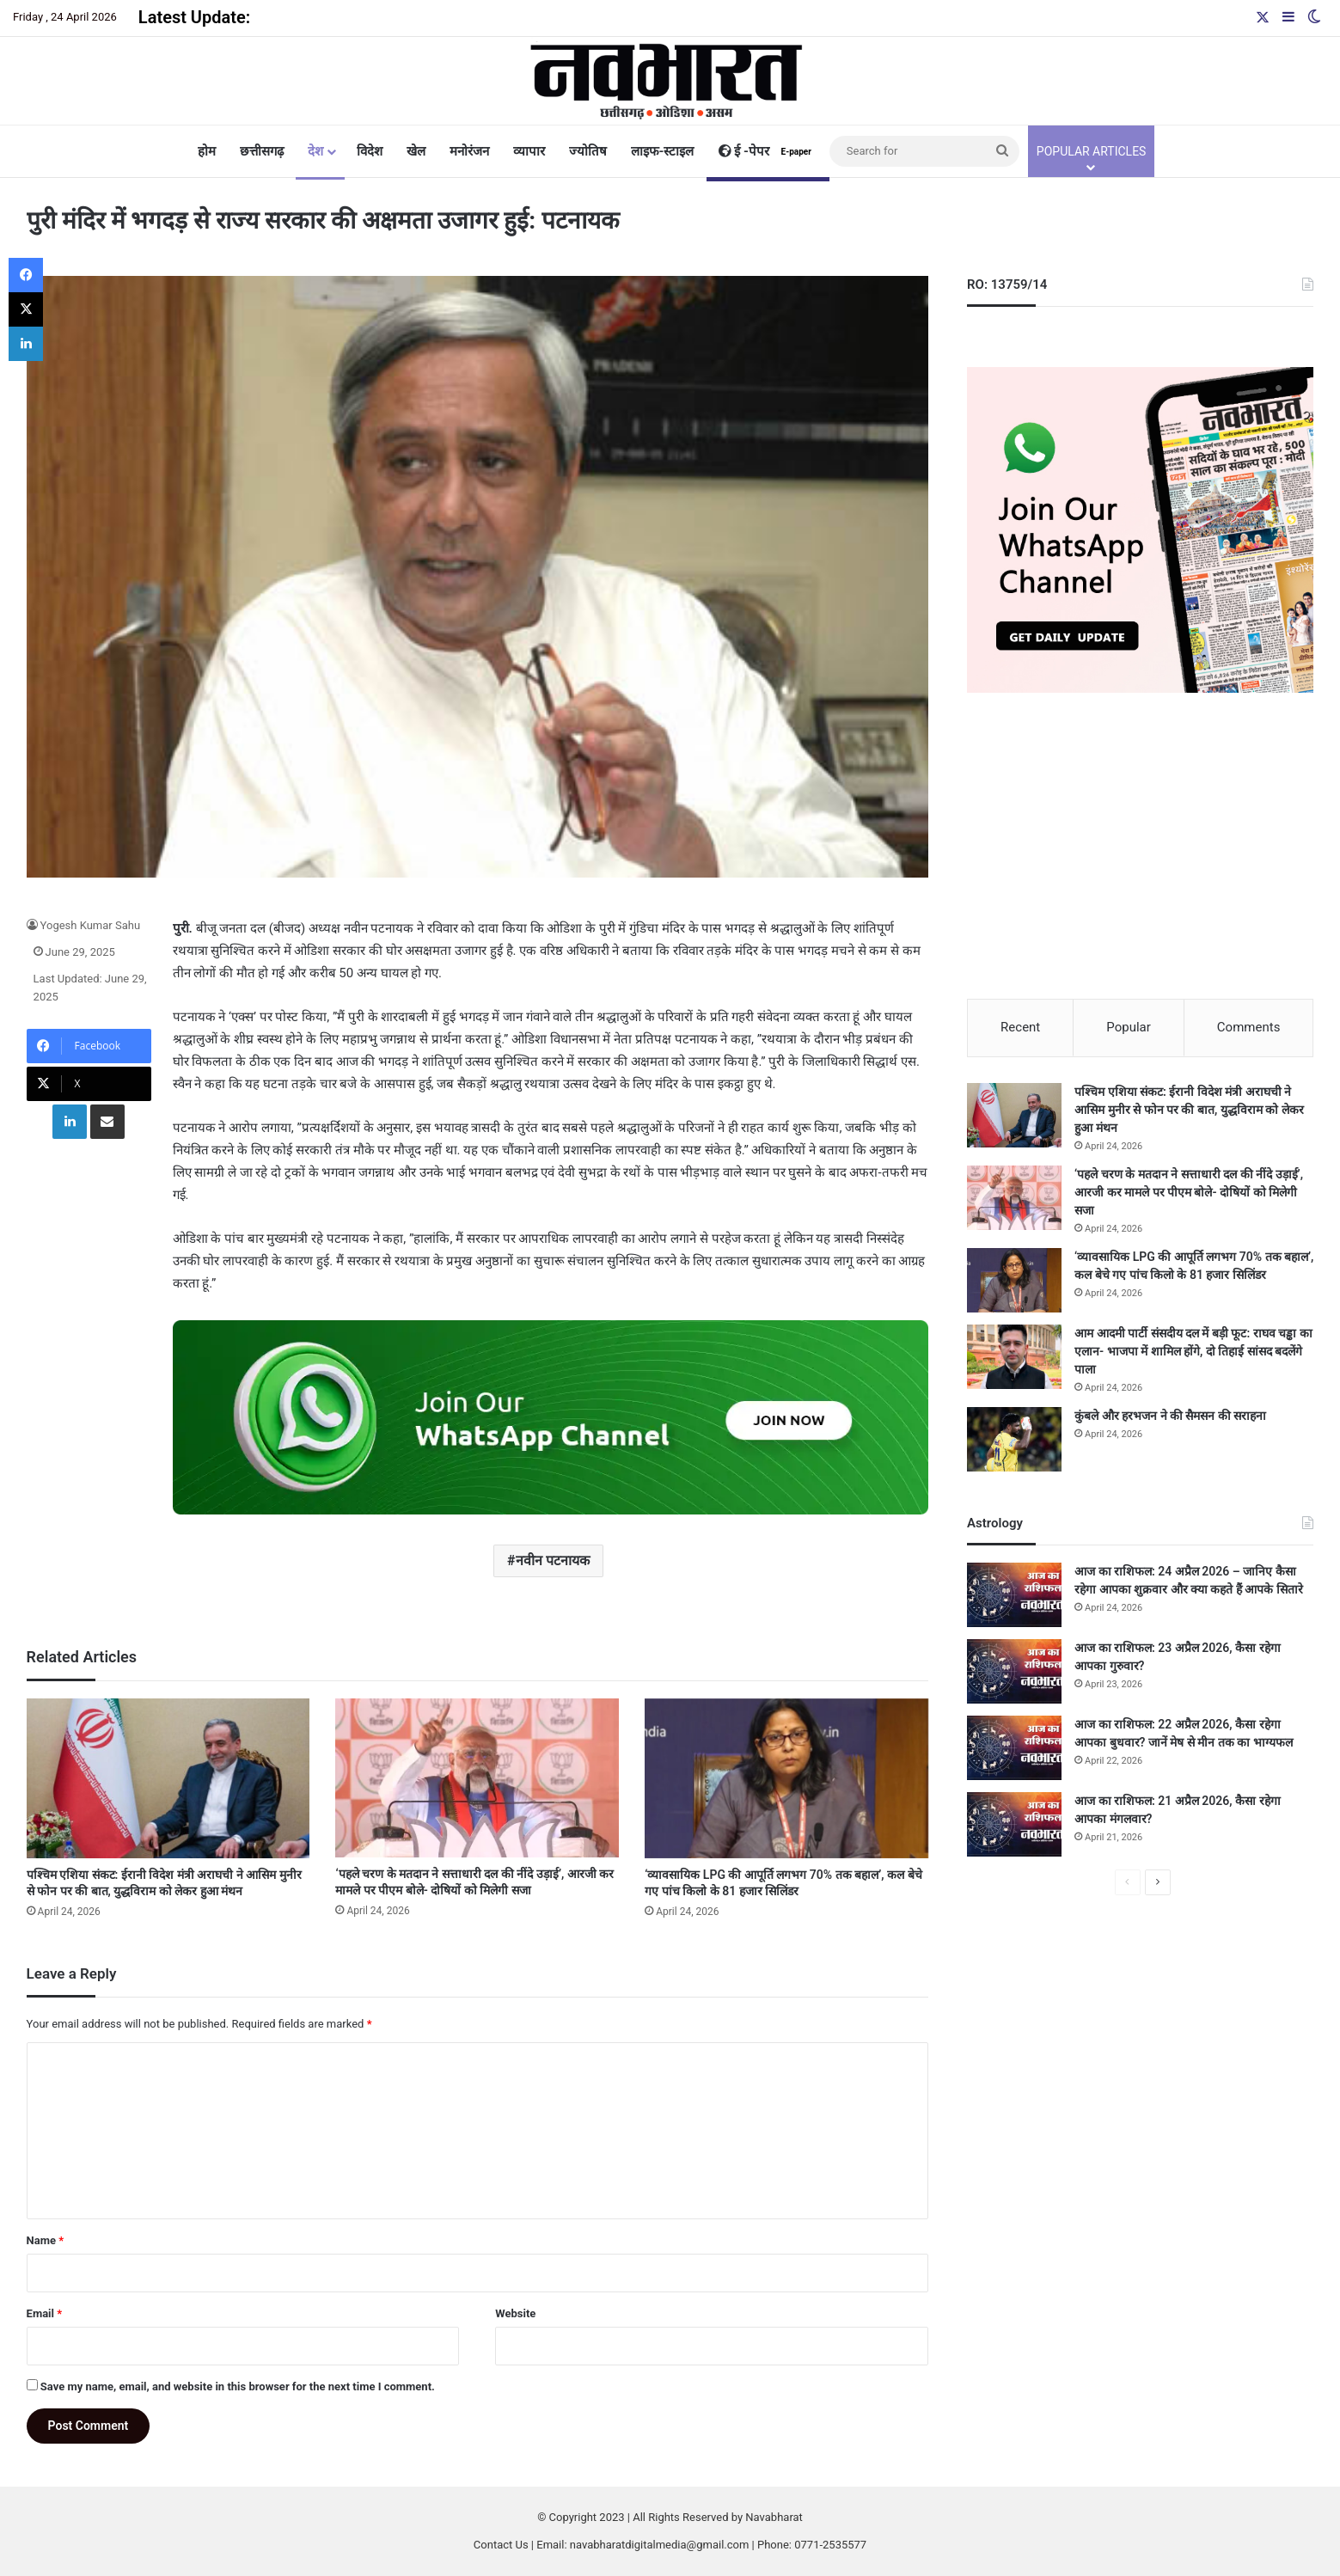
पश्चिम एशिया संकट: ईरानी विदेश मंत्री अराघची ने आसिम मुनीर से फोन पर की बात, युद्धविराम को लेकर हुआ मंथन (1189, 1110)
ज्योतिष (588, 151)
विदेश (369, 151)
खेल (416, 151)
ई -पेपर (768, 151)
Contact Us (501, 2544)
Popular (1128, 1027)
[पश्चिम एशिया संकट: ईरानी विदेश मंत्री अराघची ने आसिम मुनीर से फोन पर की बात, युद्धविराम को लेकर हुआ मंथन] (168, 1778)
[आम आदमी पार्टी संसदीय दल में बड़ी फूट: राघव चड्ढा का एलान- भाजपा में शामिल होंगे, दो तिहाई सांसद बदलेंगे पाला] (1014, 1357)
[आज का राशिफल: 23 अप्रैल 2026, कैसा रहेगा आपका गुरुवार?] (1014, 1671)
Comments (1249, 1027)
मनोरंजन (469, 151)
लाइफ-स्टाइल (662, 151)
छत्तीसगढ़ (262, 151)
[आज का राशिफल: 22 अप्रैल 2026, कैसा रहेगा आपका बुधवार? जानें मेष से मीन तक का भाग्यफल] (1014, 1748)
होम (207, 151)
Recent (1020, 1027)
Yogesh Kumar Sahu (90, 925)
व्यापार (529, 151)
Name (45, 2240)
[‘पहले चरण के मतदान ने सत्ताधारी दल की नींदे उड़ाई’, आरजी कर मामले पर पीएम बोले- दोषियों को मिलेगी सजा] (477, 1777)
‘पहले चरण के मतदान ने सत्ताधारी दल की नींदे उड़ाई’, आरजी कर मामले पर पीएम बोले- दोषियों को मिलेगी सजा (1188, 1192)
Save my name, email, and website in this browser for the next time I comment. (237, 2386)
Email (45, 2313)
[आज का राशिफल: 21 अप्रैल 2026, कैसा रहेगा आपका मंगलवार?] (1014, 1824)
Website (515, 2313)
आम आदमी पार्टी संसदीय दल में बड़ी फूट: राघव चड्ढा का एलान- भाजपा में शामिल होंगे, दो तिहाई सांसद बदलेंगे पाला (1193, 1351)
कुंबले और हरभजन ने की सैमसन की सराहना (1170, 1416)
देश (315, 151)
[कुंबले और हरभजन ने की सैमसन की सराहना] (1014, 1439)
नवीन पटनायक (553, 1560)
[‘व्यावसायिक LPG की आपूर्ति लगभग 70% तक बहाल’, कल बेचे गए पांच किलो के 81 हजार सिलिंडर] (786, 1778)
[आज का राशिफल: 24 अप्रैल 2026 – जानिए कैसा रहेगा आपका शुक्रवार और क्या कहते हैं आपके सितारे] (1014, 1595)
